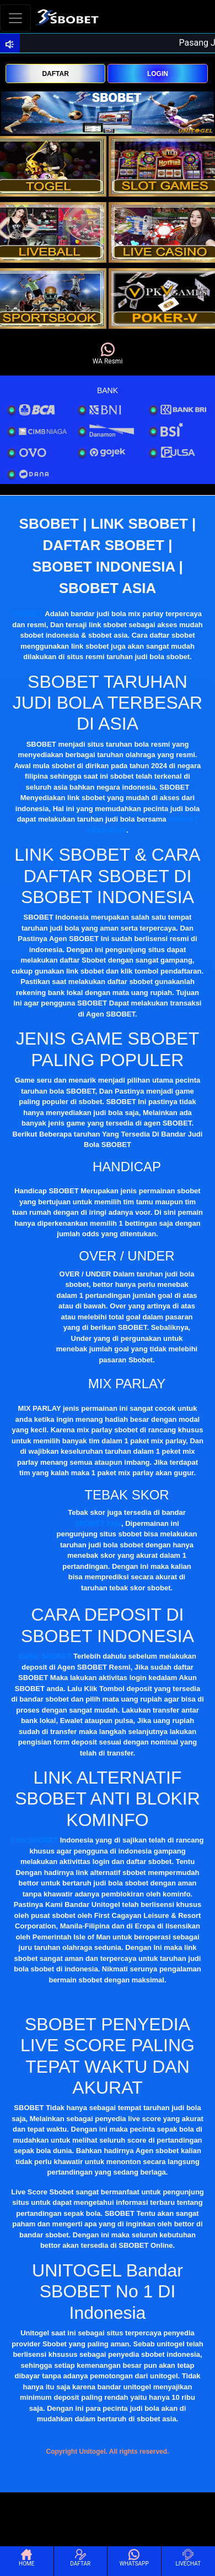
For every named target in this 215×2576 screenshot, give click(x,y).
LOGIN (157, 74)
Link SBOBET (35, 1840)
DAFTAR (55, 74)
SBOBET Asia (97, 1523)
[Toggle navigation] (15, 17)
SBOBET (28, 614)
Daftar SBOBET (45, 1656)
